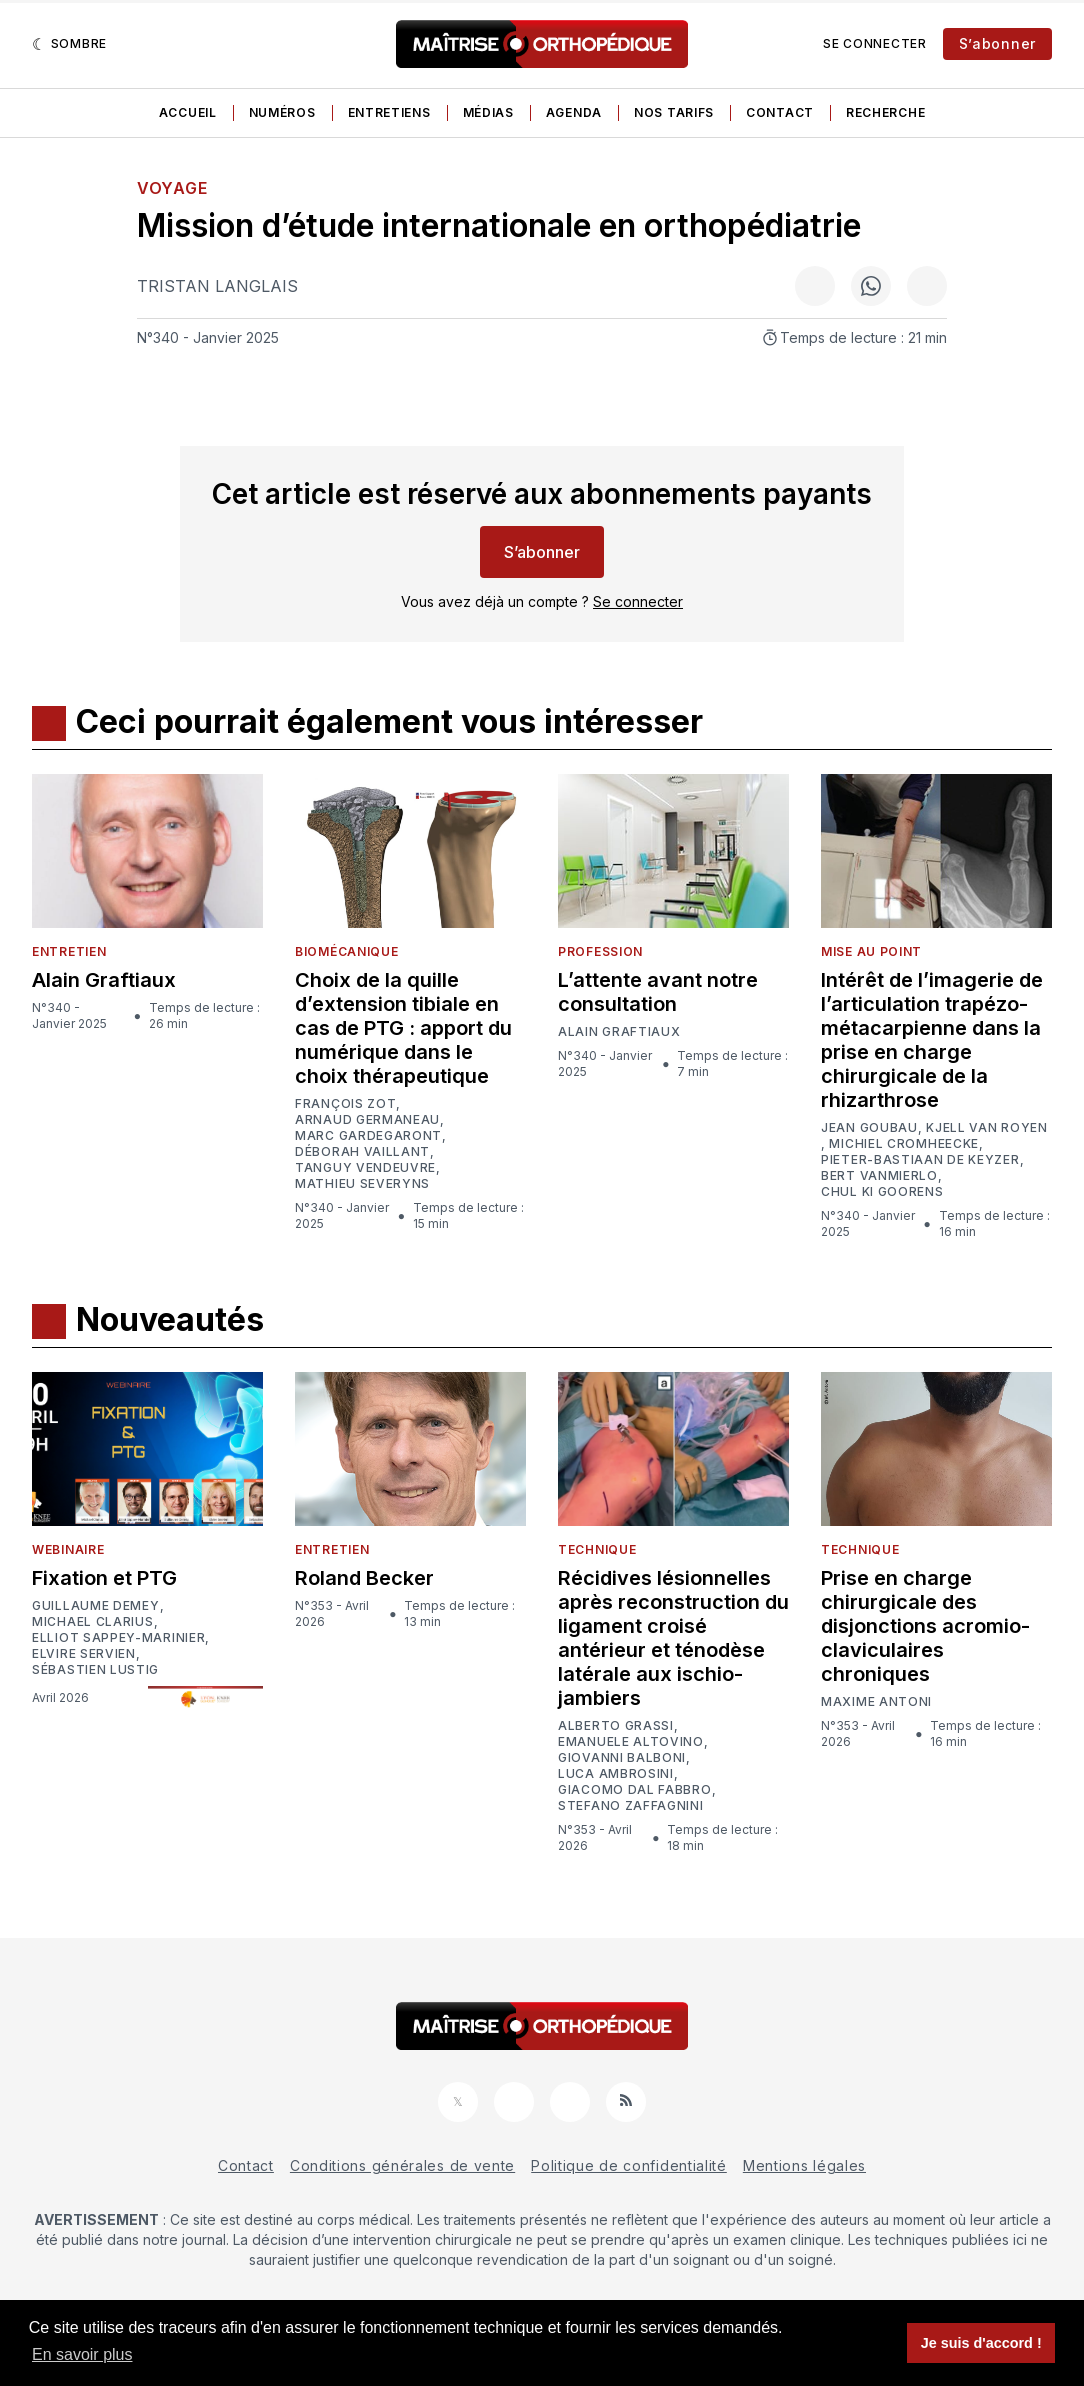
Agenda (574, 112)
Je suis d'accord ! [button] (981, 2343)
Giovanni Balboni (622, 1758)
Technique (597, 1549)
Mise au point (871, 951)
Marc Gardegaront (368, 1136)
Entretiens (389, 112)
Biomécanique (346, 951)
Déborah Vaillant (362, 1152)
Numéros (282, 112)
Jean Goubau (869, 1128)
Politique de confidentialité (629, 2165)
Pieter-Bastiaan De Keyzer (920, 1160)
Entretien (69, 951)
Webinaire (68, 1549)
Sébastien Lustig (95, 1670)
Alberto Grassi (616, 1726)
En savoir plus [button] (82, 2354)
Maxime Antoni (876, 1702)
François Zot (345, 1104)
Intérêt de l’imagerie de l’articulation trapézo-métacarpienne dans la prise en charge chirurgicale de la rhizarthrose (932, 1040)
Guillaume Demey (96, 1606)
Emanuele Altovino (631, 1742)
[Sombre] (69, 44)
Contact (780, 112)
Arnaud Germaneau (367, 1120)
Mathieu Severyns (362, 1184)
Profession (600, 951)
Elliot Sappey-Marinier (118, 1638)
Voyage (172, 188)
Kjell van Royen (987, 1128)
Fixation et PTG (104, 1578)
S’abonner (997, 43)
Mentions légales (804, 2165)
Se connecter (874, 43)
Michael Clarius (93, 1622)
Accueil (188, 112)
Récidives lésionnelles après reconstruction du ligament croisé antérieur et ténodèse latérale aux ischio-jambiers (673, 1638)
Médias (488, 112)
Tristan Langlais (217, 286)
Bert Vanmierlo (879, 1176)
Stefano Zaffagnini (631, 1806)
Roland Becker (364, 1578)
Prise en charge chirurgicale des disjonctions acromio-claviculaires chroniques (925, 1626)
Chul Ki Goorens (882, 1192)
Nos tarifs (674, 112)
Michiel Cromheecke (904, 1144)
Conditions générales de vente (402, 2165)
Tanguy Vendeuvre (365, 1168)
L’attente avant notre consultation (658, 992)
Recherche (885, 112)
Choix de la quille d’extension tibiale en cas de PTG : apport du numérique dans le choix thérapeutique (403, 1028)
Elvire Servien (84, 1654)
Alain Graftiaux (104, 980)
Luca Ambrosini (616, 1774)
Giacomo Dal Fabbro (635, 1790)
